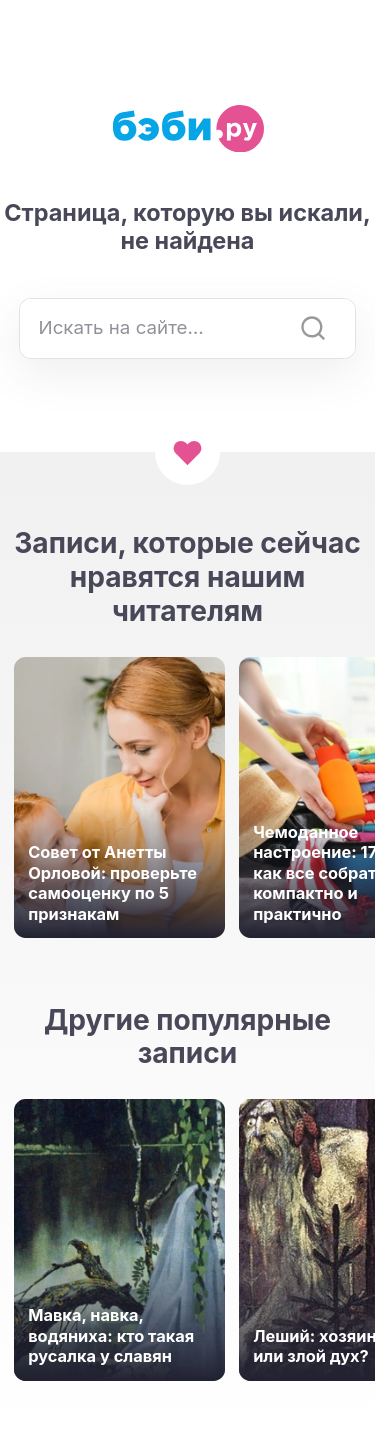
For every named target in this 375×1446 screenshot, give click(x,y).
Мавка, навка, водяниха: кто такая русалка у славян (111, 1335)
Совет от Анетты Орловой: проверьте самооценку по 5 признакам (112, 883)
